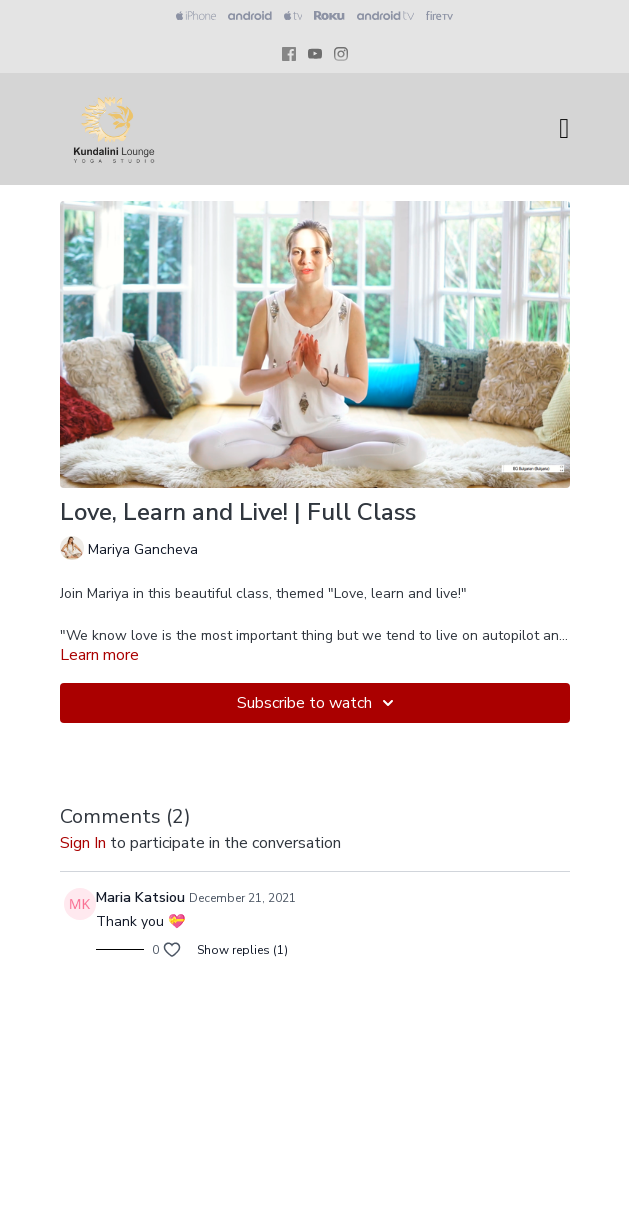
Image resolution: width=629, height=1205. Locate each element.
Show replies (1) (242, 950)
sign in (83, 843)
